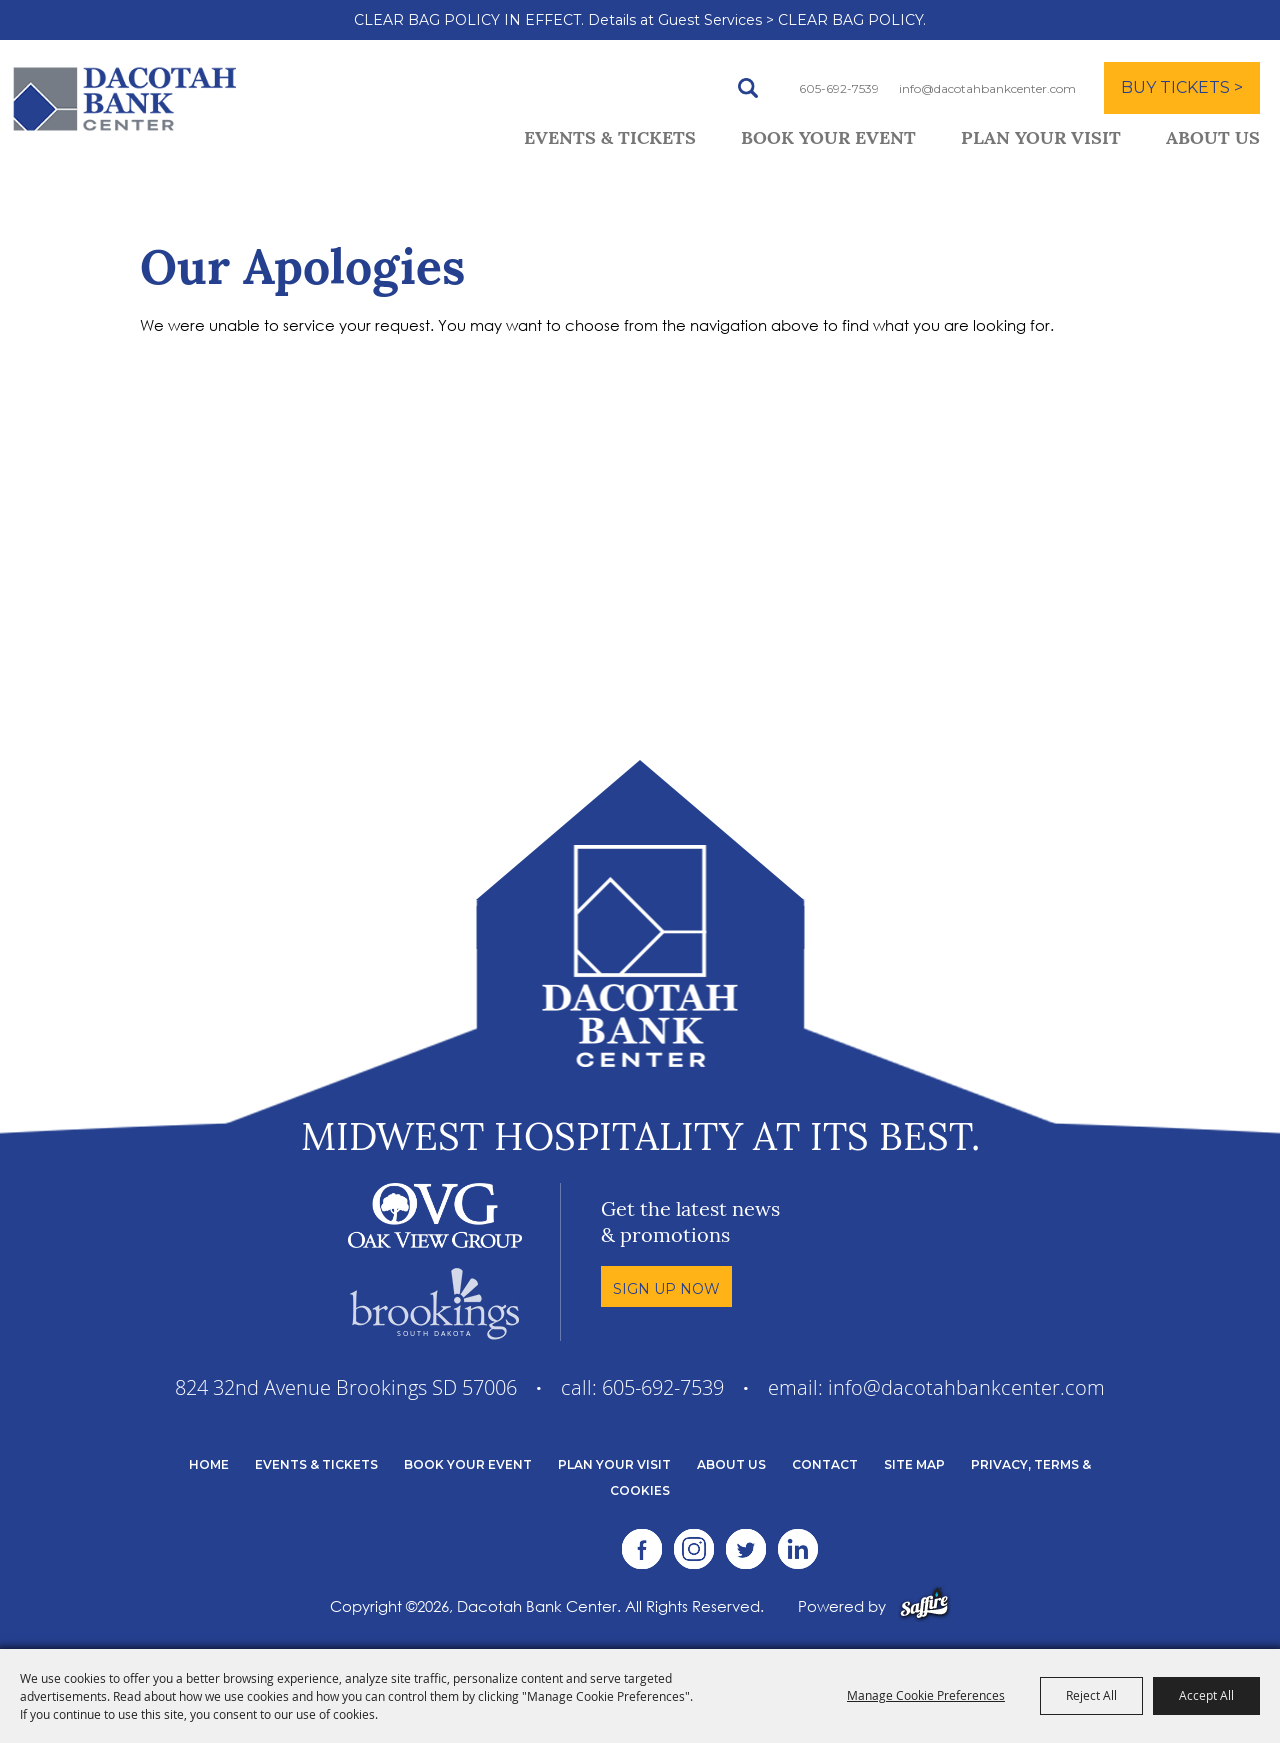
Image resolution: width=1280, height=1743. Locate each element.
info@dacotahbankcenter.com (987, 88)
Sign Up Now (666, 1289)
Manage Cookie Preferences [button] (926, 1695)
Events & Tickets (610, 139)
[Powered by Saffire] (924, 1606)
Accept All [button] (1206, 1695)
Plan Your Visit (1041, 139)
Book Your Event (828, 139)
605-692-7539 (839, 88)
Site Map (914, 1464)
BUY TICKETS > (1182, 87)
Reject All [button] (1091, 1695)
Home (209, 1464)
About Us (1213, 139)
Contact (825, 1464)
